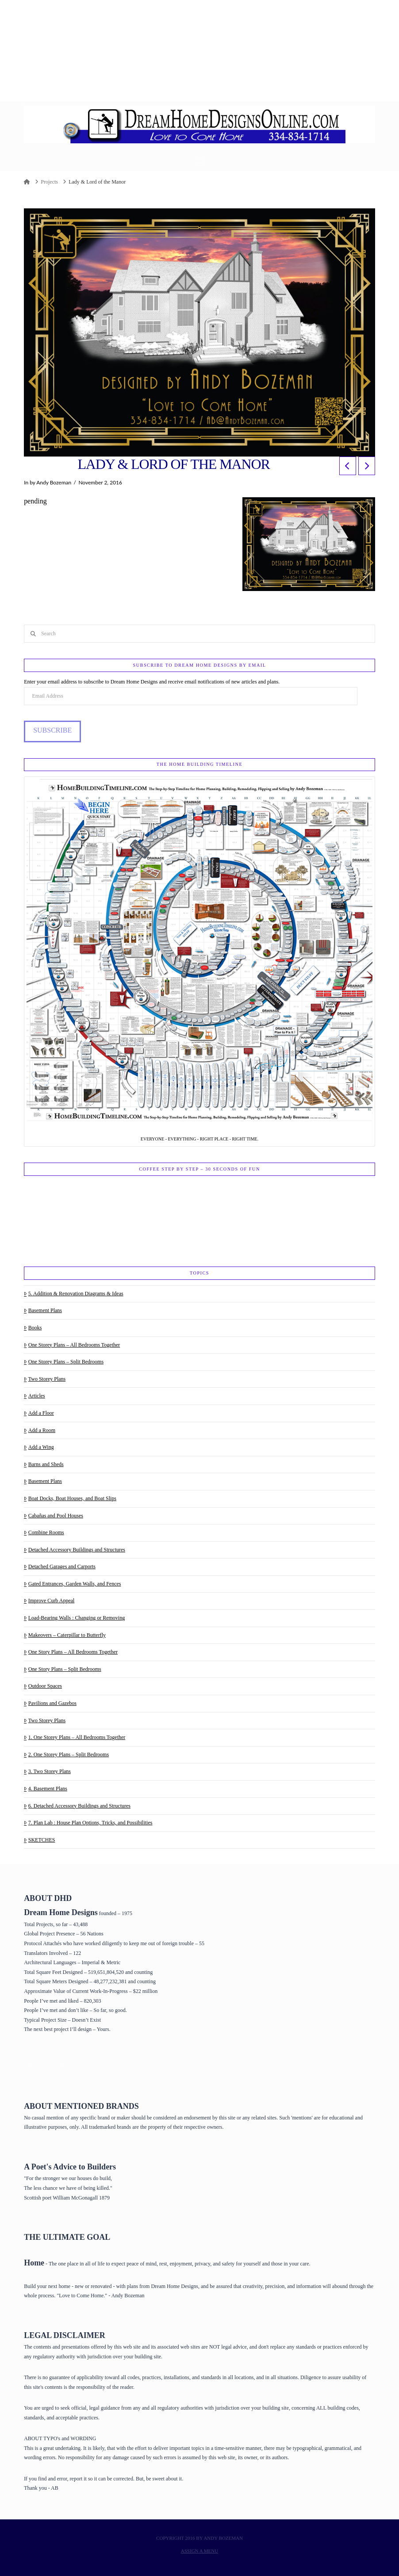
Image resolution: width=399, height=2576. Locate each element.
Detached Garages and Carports (60, 1566)
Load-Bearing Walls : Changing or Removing (74, 1618)
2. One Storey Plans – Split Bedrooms (66, 1754)
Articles (34, 1396)
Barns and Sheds (44, 1464)
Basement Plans (43, 1310)
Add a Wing (39, 1447)
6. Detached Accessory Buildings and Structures (77, 1806)
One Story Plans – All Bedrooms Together (71, 1652)
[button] (199, 162)
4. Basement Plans (45, 1788)
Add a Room (39, 1430)
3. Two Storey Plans (47, 1771)
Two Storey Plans (44, 1379)
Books (33, 1327)
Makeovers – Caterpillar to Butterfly (65, 1635)
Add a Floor (39, 1413)
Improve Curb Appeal (49, 1600)
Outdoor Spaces (43, 1686)
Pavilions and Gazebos (50, 1703)
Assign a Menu (199, 2550)
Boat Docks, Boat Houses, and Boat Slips (70, 1498)
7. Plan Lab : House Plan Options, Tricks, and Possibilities (88, 1823)
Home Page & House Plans (55, 2066)
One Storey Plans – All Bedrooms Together (72, 1345)
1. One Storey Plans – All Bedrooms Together (74, 1737)
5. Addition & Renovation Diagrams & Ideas (73, 1293)
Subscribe (52, 730)
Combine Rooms (44, 1532)
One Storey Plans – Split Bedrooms (64, 1362)
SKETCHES (39, 1840)
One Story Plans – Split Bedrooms (62, 1669)
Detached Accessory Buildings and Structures (74, 1550)
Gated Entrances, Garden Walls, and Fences (72, 1584)
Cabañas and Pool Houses (53, 1516)
